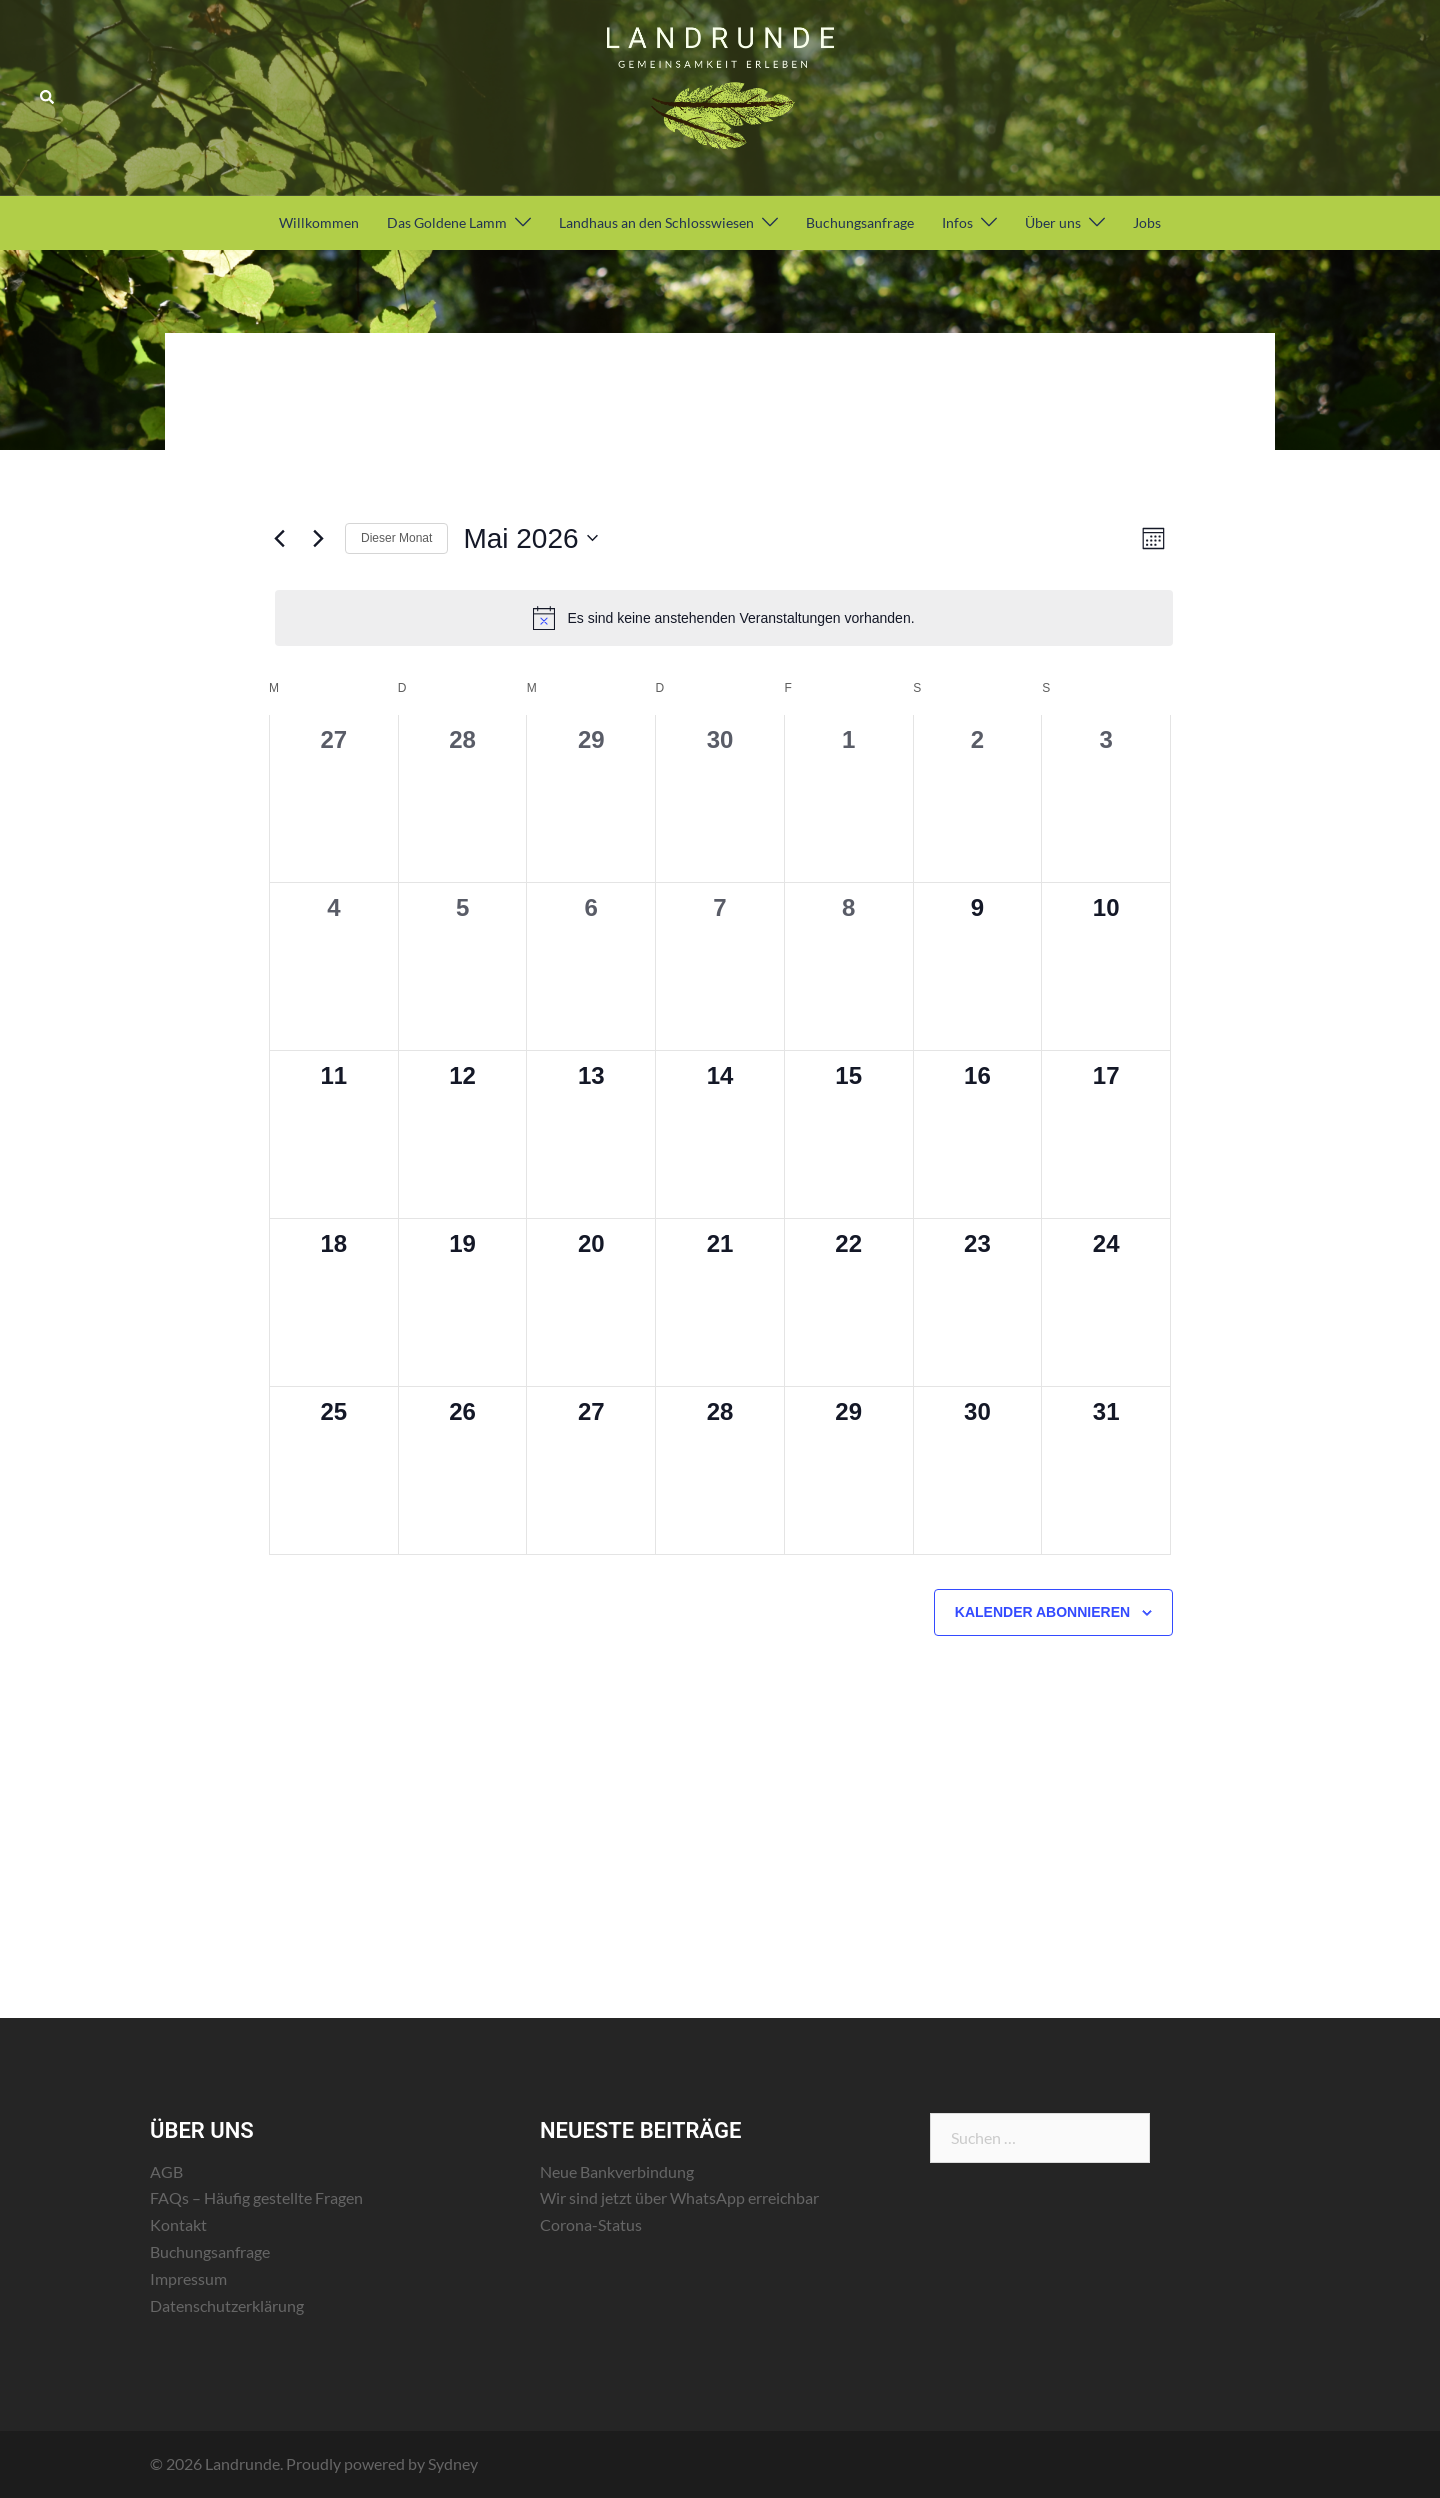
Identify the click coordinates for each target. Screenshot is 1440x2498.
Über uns (1053, 222)
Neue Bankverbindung (617, 2171)
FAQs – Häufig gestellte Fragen (256, 2197)
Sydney (453, 2463)
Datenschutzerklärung (227, 2305)
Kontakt (178, 2224)
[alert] (724, 618)
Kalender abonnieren (1042, 1612)
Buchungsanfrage (860, 222)
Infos (957, 222)
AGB (166, 2171)
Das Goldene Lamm (447, 222)
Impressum (188, 2278)
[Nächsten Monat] (318, 538)
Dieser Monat (396, 538)
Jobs (1147, 222)
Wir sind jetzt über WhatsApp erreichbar (679, 2197)
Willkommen (319, 222)
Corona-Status (591, 2224)
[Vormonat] (279, 538)
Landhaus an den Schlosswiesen (656, 222)
